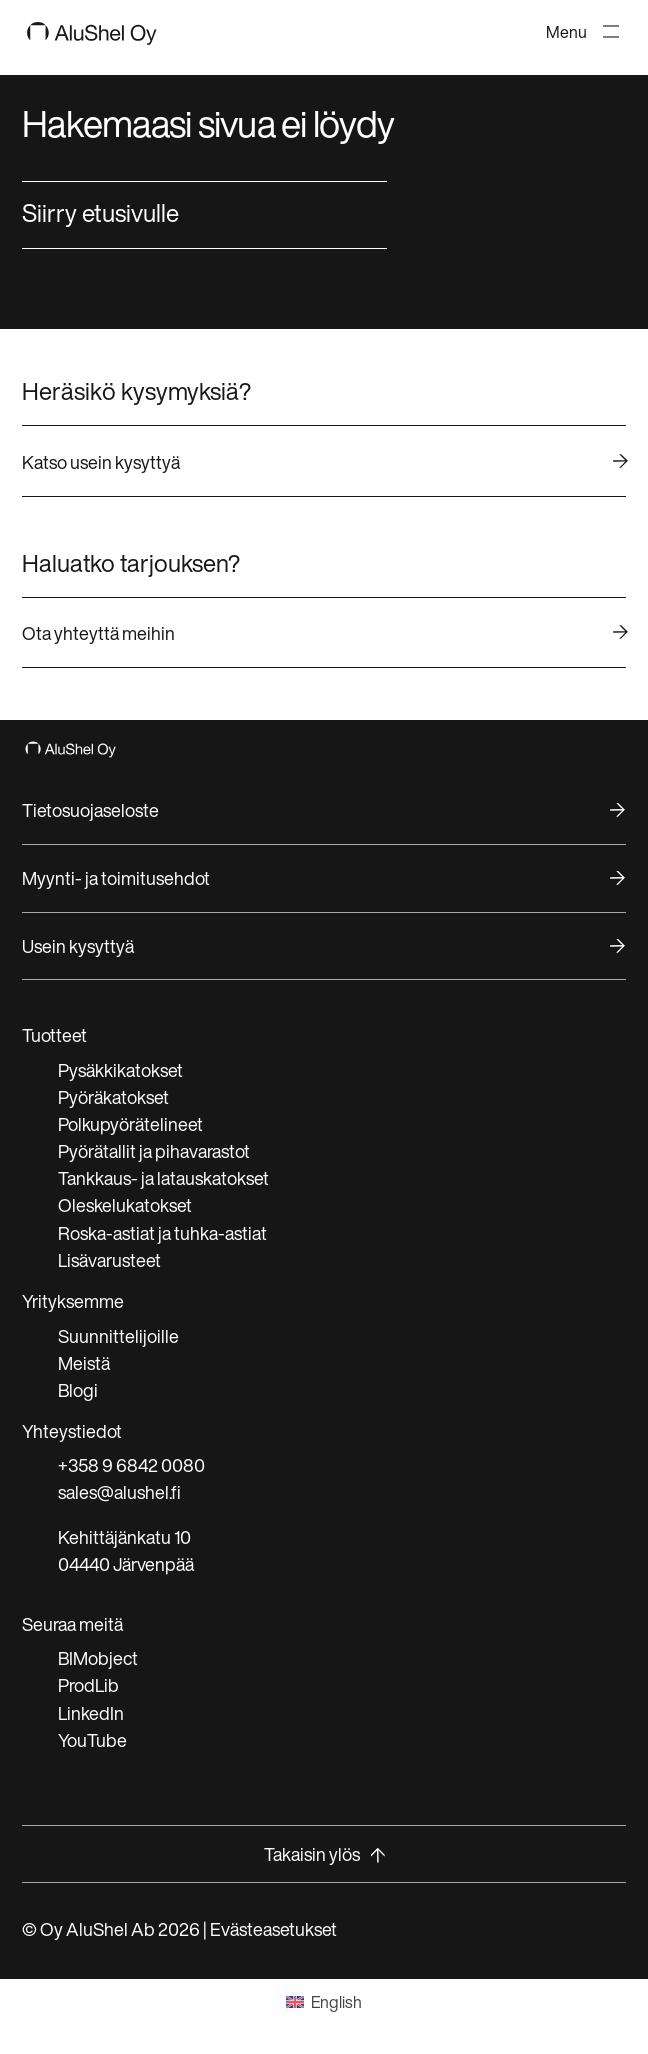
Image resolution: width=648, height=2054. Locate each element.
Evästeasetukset (273, 1929)
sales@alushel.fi (119, 1492)
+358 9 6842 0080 (131, 1465)
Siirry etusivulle (100, 213)
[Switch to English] (323, 2001)
